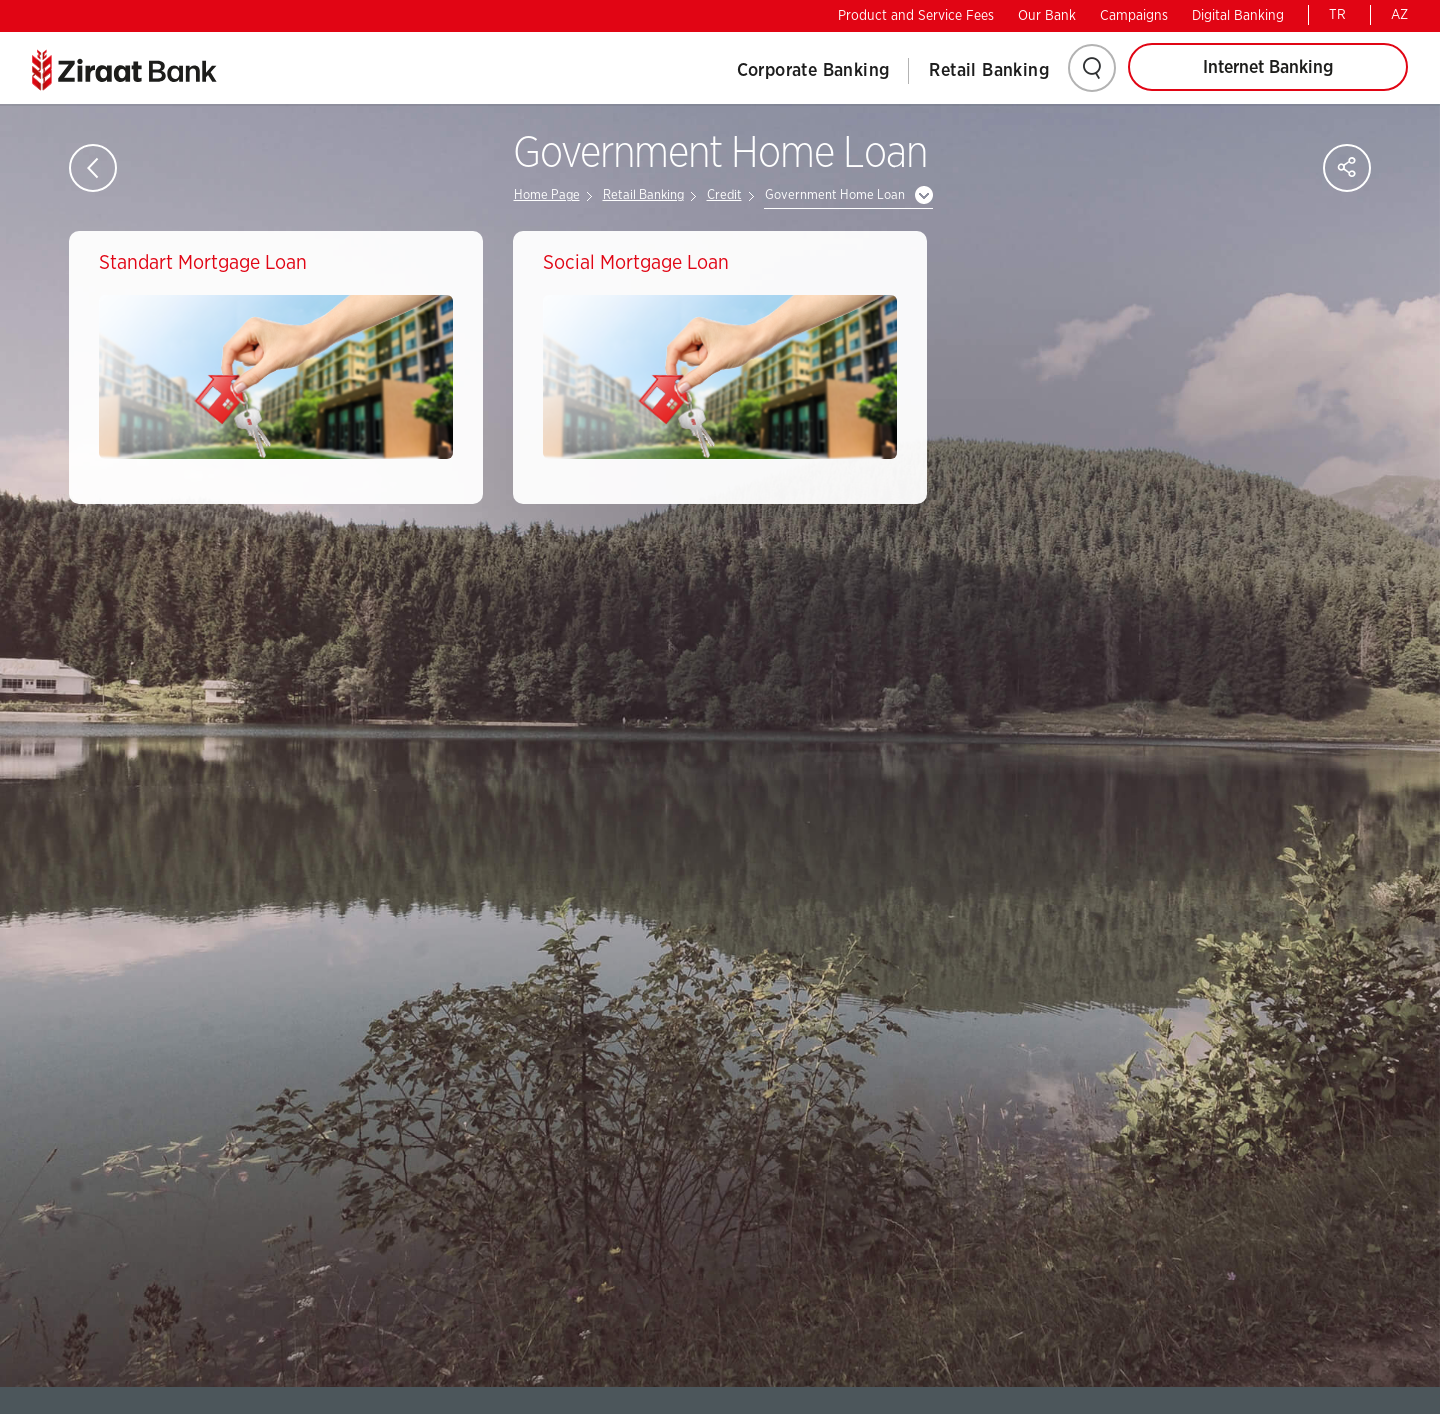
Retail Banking (989, 71)
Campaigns (1134, 16)
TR (1337, 15)
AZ (1399, 15)
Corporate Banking (813, 71)
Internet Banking (1268, 68)
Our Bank (1047, 16)
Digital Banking (1238, 16)
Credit (724, 195)
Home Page (547, 195)
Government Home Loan (835, 195)
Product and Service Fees (916, 16)
